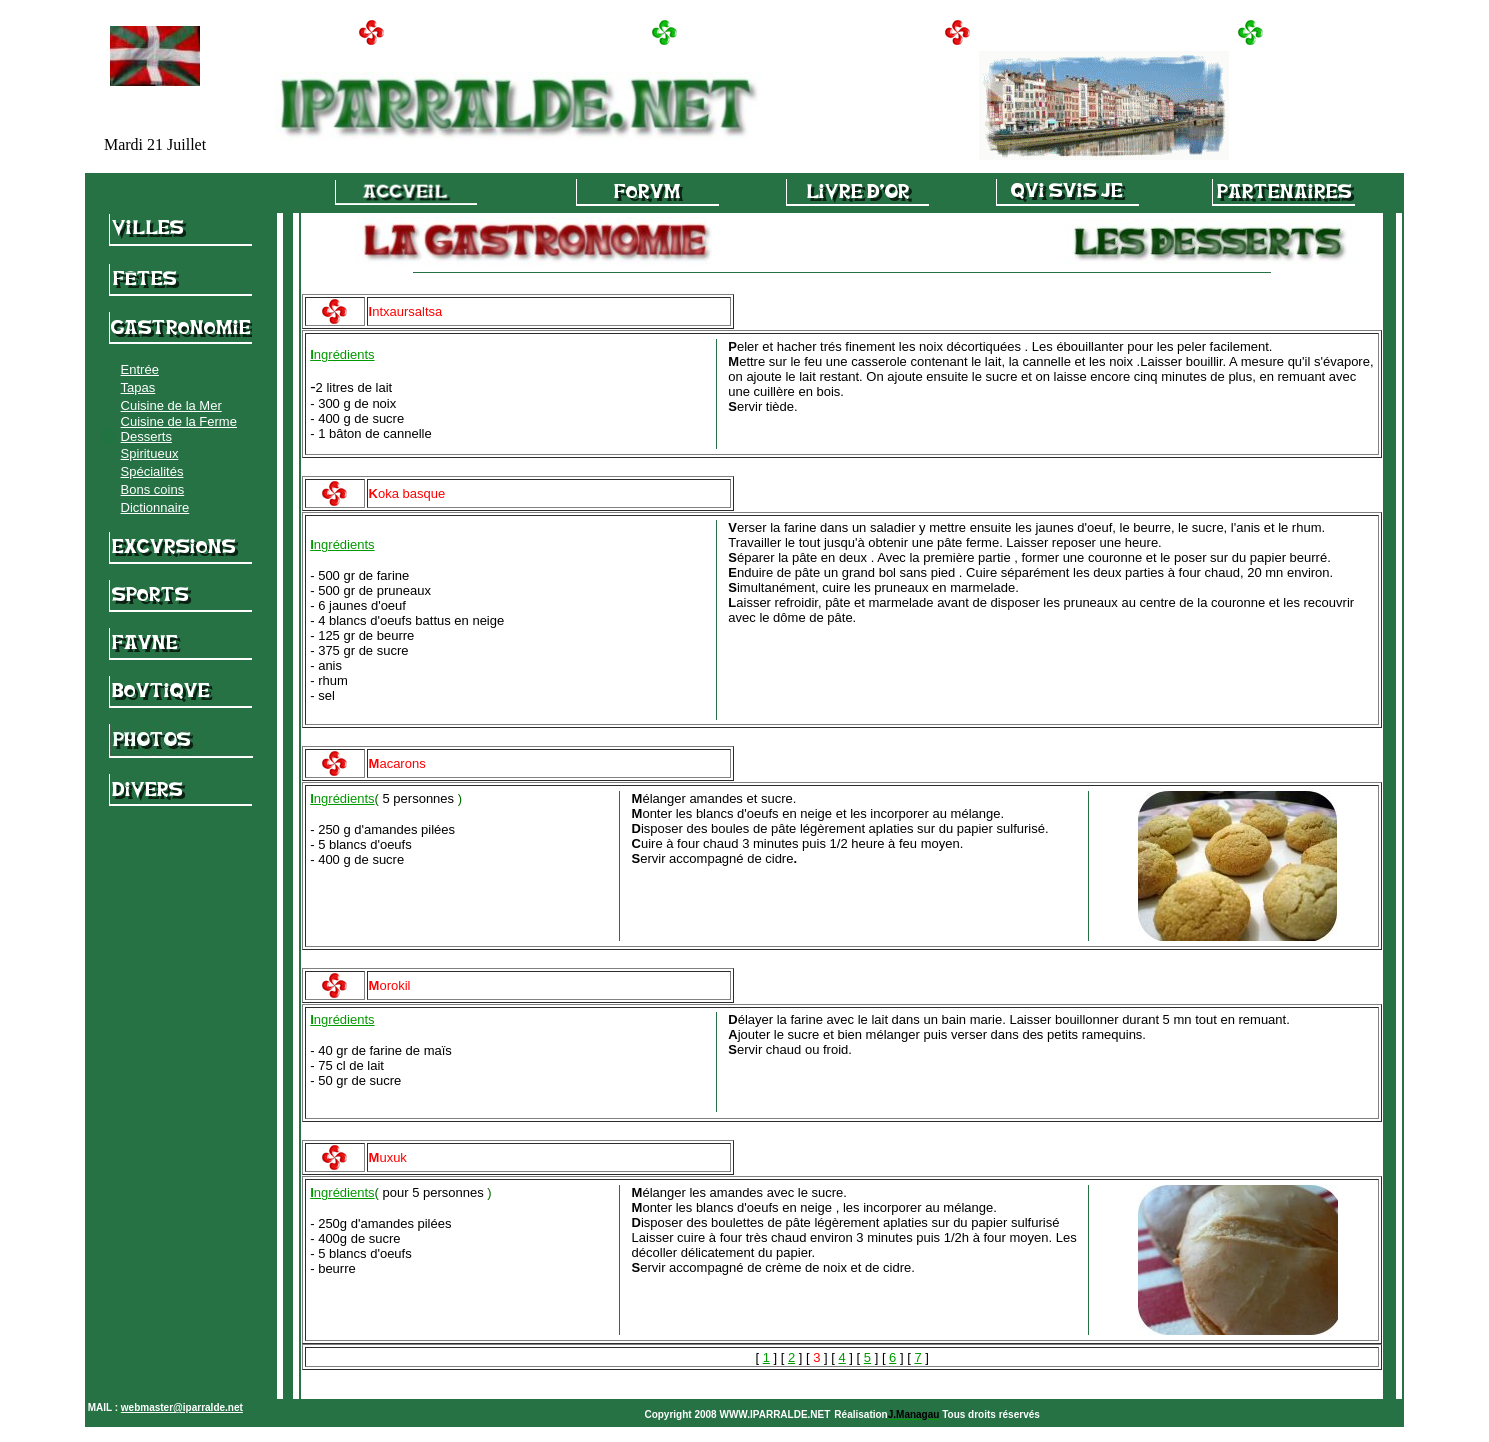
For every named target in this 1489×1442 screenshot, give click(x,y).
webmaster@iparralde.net (182, 1407)
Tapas (138, 387)
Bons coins (153, 489)
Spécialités (152, 471)
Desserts (146, 436)
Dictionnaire (155, 507)
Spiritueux (150, 453)
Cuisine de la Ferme (179, 421)
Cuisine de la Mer (171, 405)
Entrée (140, 369)
